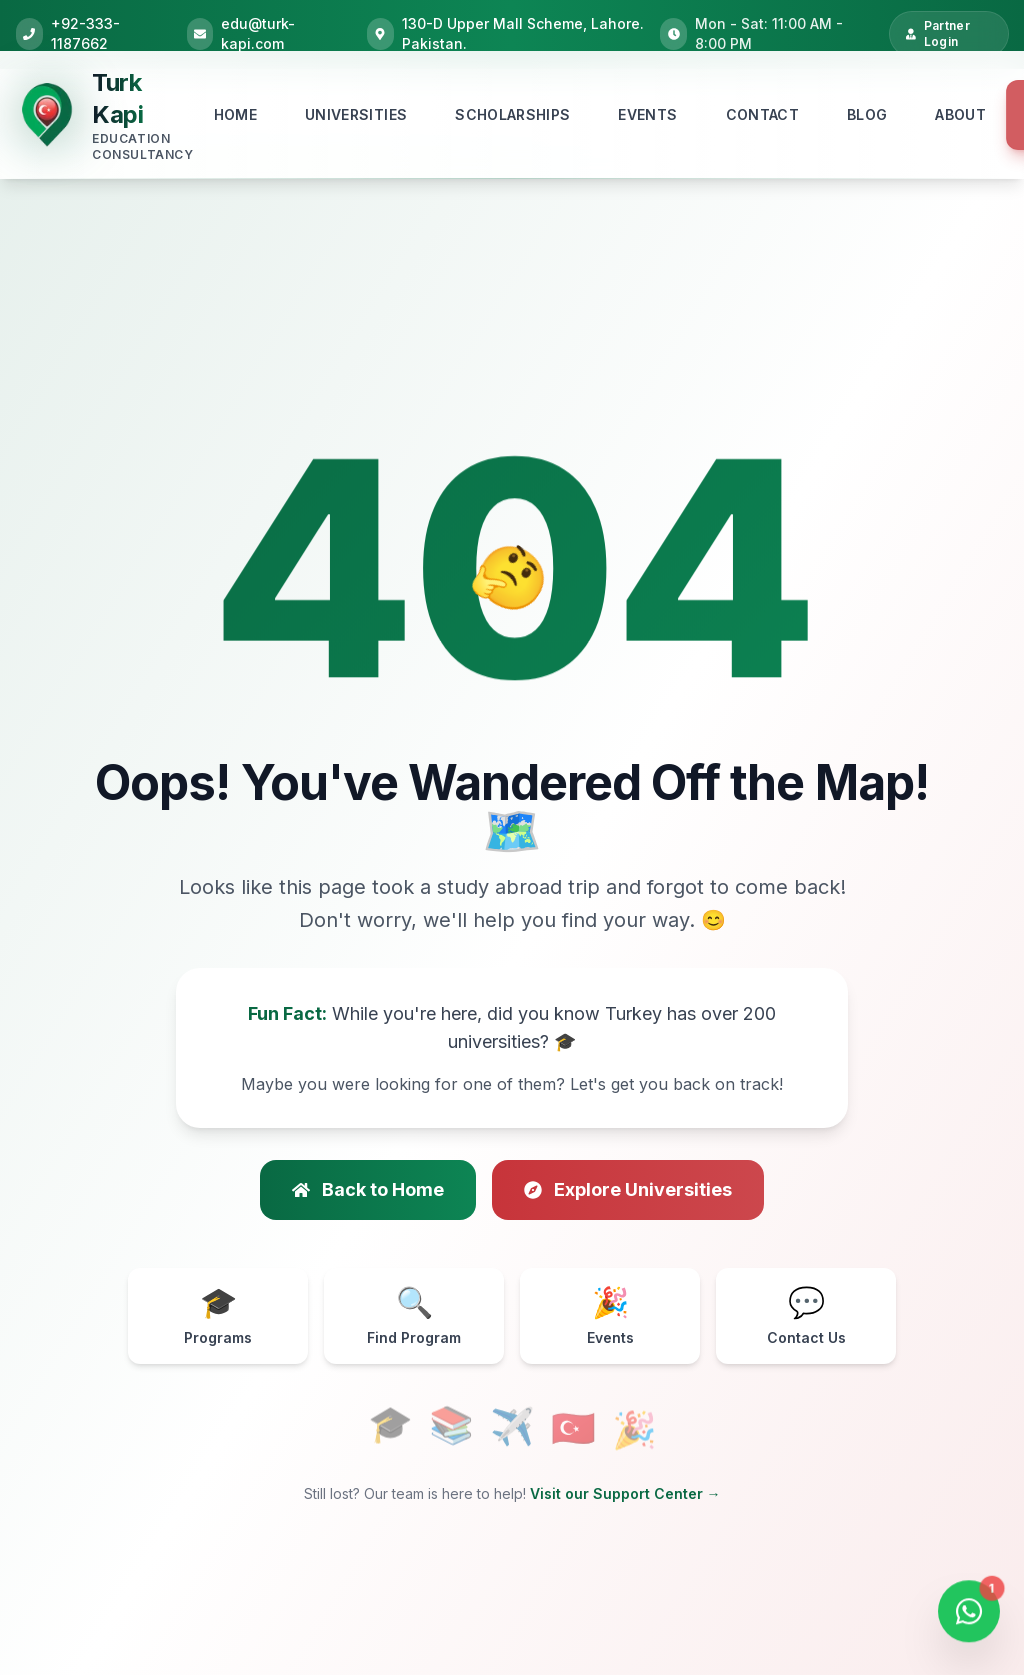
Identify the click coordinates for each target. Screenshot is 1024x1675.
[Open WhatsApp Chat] (969, 1616)
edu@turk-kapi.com (258, 33)
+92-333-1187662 (85, 33)
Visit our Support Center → (625, 1493)
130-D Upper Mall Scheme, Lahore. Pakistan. (523, 33)
